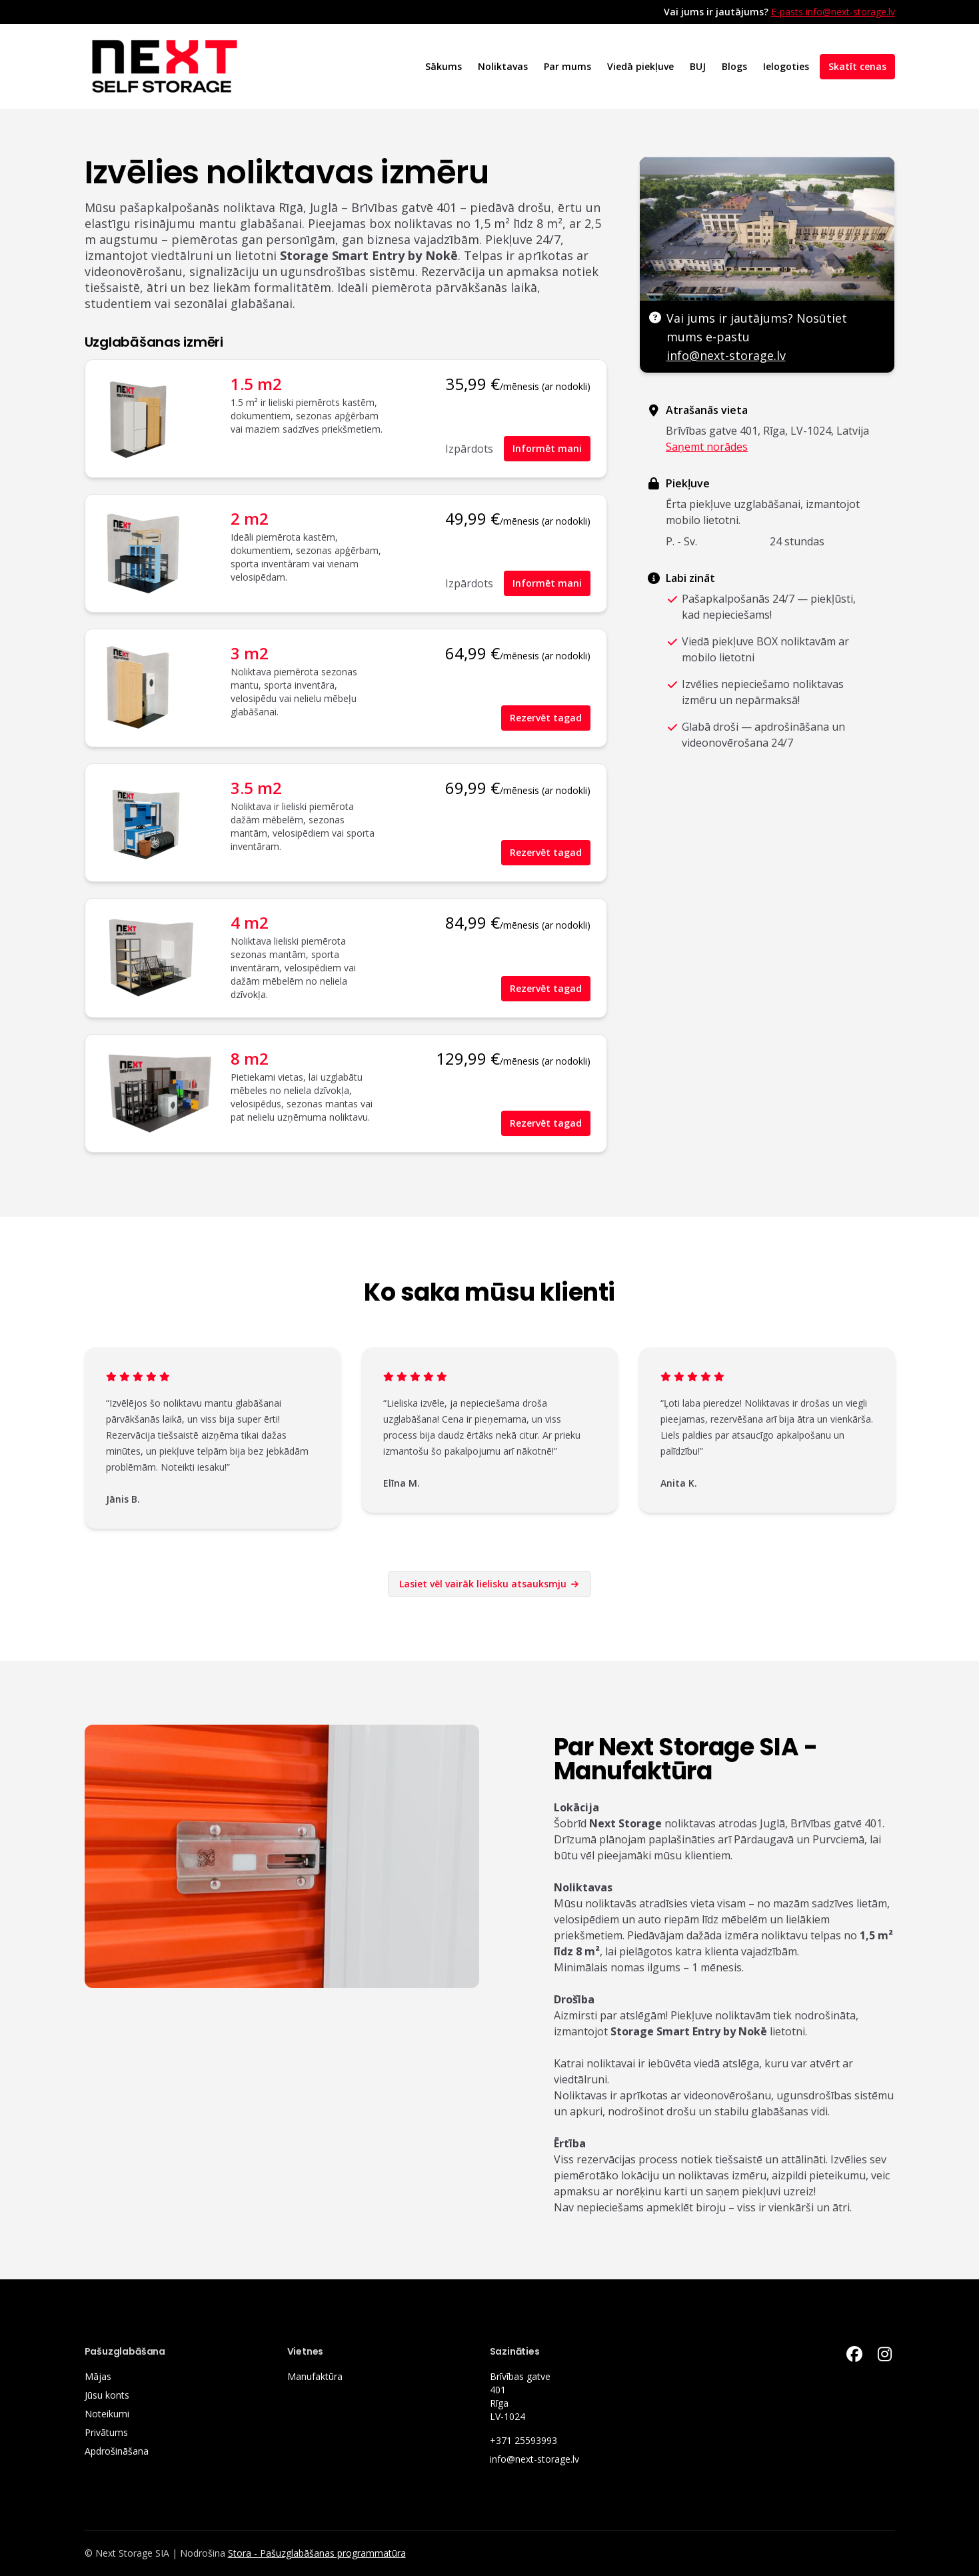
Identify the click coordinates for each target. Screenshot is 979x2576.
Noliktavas (503, 66)
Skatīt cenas (857, 66)
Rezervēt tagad (546, 717)
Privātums (106, 2432)
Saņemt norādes (707, 446)
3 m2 (250, 653)
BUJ (698, 66)
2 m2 (250, 518)
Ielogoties (786, 66)
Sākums (443, 66)
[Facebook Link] (854, 2354)
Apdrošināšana (117, 2451)
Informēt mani (547, 448)
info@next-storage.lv (726, 355)
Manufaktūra (315, 2376)
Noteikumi (107, 2413)
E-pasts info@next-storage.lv (833, 11)
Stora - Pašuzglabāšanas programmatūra (317, 2553)
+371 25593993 (523, 2440)
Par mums (567, 66)
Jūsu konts (107, 2395)
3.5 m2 (256, 788)
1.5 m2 (256, 384)
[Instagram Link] (885, 2354)
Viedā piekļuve (640, 66)
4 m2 (250, 922)
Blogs (734, 66)
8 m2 (250, 1058)
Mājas (98, 2376)
